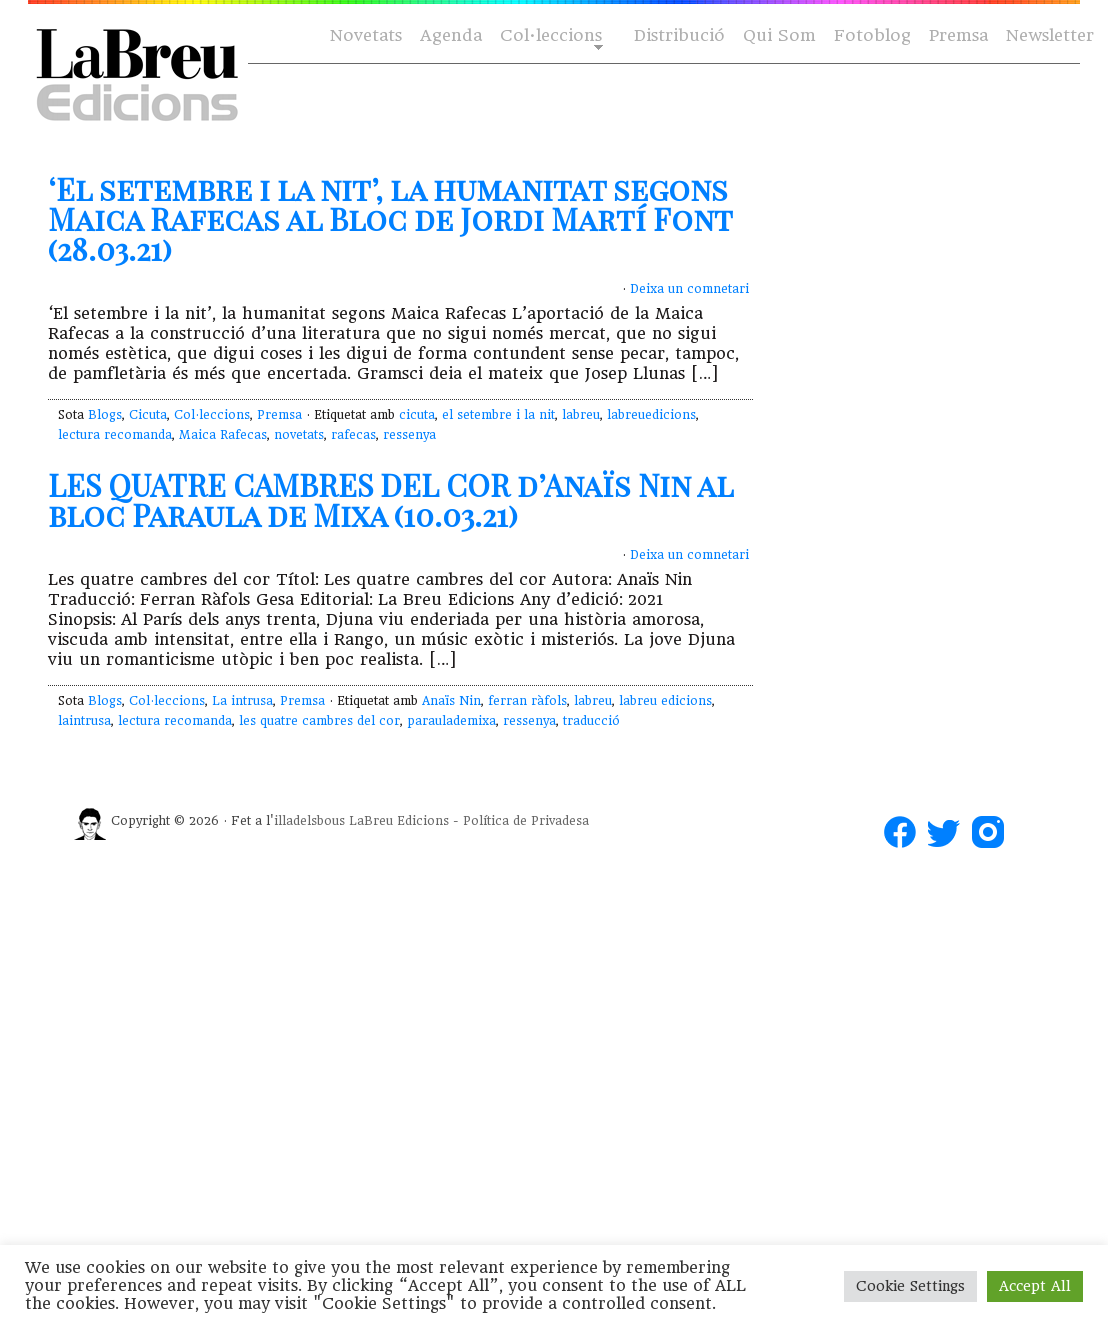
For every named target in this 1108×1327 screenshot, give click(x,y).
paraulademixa (451, 721)
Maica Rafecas (223, 435)
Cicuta (148, 415)
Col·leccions (549, 36)
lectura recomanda (115, 435)
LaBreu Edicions (399, 821)
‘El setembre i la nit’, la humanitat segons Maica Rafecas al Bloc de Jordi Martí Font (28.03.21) (390, 219)
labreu (581, 415)
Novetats (366, 35)
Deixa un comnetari (689, 289)
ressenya (409, 435)
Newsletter (1050, 35)
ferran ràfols (527, 701)
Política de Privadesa (526, 821)
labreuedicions (651, 415)
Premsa (958, 35)
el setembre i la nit (498, 415)
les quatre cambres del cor (319, 721)
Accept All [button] (1035, 1286)
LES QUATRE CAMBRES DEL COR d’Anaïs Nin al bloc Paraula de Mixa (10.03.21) (390, 500)
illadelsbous (309, 821)
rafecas (353, 435)
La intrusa (242, 701)
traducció (591, 721)
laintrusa (84, 721)
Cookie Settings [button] (910, 1286)
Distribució (679, 35)
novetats (299, 435)
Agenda (451, 35)
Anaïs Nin (451, 701)
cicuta (417, 415)
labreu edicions (665, 701)
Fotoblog (872, 35)
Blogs (105, 415)
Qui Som (779, 35)
